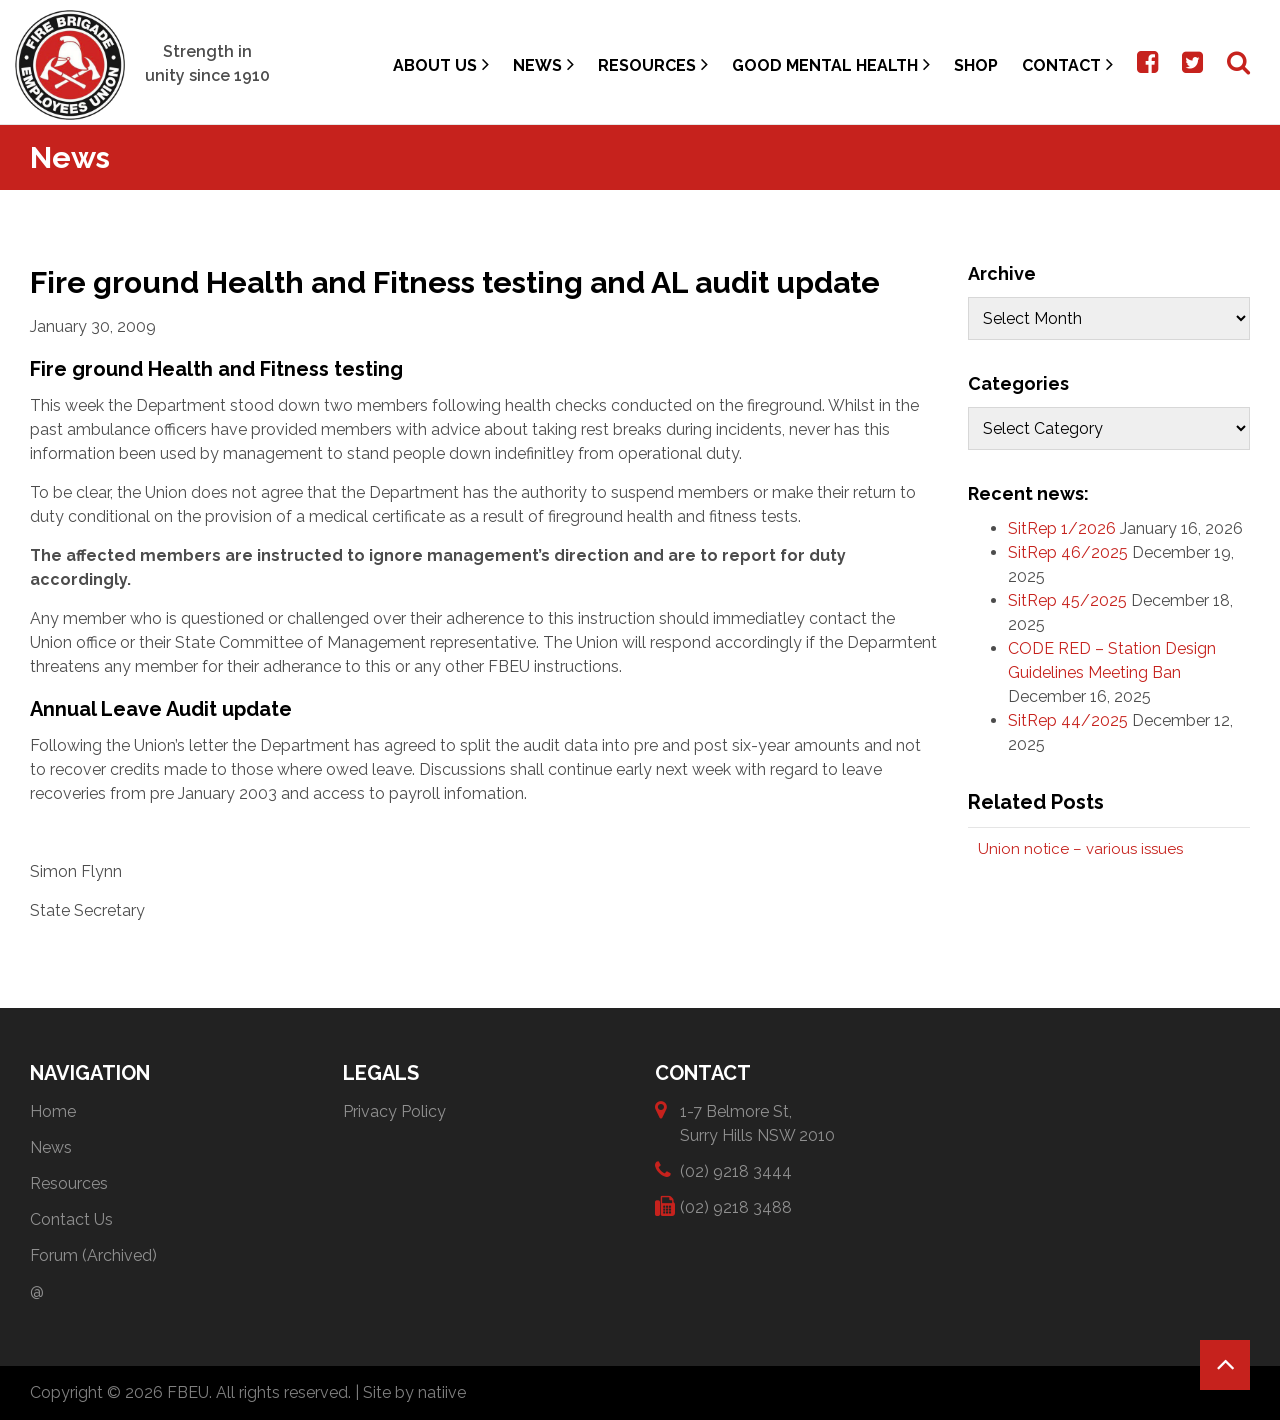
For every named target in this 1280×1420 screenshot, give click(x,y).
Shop (976, 65)
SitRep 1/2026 (1062, 528)
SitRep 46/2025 (1068, 552)
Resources (653, 64)
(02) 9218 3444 (736, 1170)
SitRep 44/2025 (1068, 720)
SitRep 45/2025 (1067, 600)
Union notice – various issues (1080, 849)
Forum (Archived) (93, 1255)
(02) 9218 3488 (736, 1206)
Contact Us (71, 1219)
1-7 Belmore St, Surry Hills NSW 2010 (757, 1122)
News (543, 64)
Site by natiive (414, 1392)
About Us (441, 64)
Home (53, 1111)
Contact (1067, 64)
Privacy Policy (394, 1111)
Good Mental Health (831, 64)
